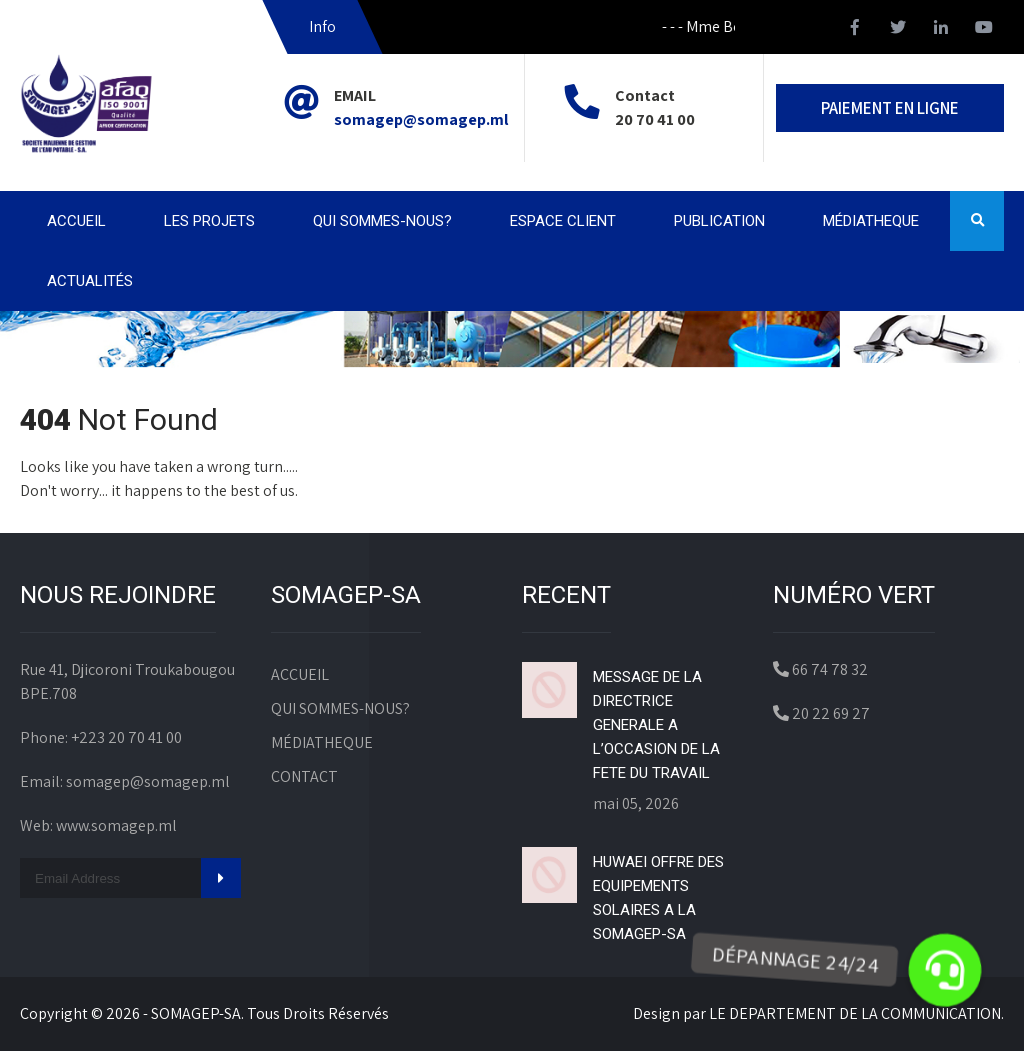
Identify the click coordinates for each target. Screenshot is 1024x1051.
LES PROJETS (209, 221)
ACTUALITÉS (90, 281)
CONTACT (304, 776)
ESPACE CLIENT (563, 221)
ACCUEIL (76, 221)
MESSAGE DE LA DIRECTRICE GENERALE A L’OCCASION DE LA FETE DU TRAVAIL (656, 725)
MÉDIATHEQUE (871, 221)
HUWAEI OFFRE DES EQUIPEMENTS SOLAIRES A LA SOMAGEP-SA (658, 898)
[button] (945, 970)
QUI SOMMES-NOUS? (382, 221)
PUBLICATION (719, 221)
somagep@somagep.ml (421, 119)
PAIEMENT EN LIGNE (890, 108)
